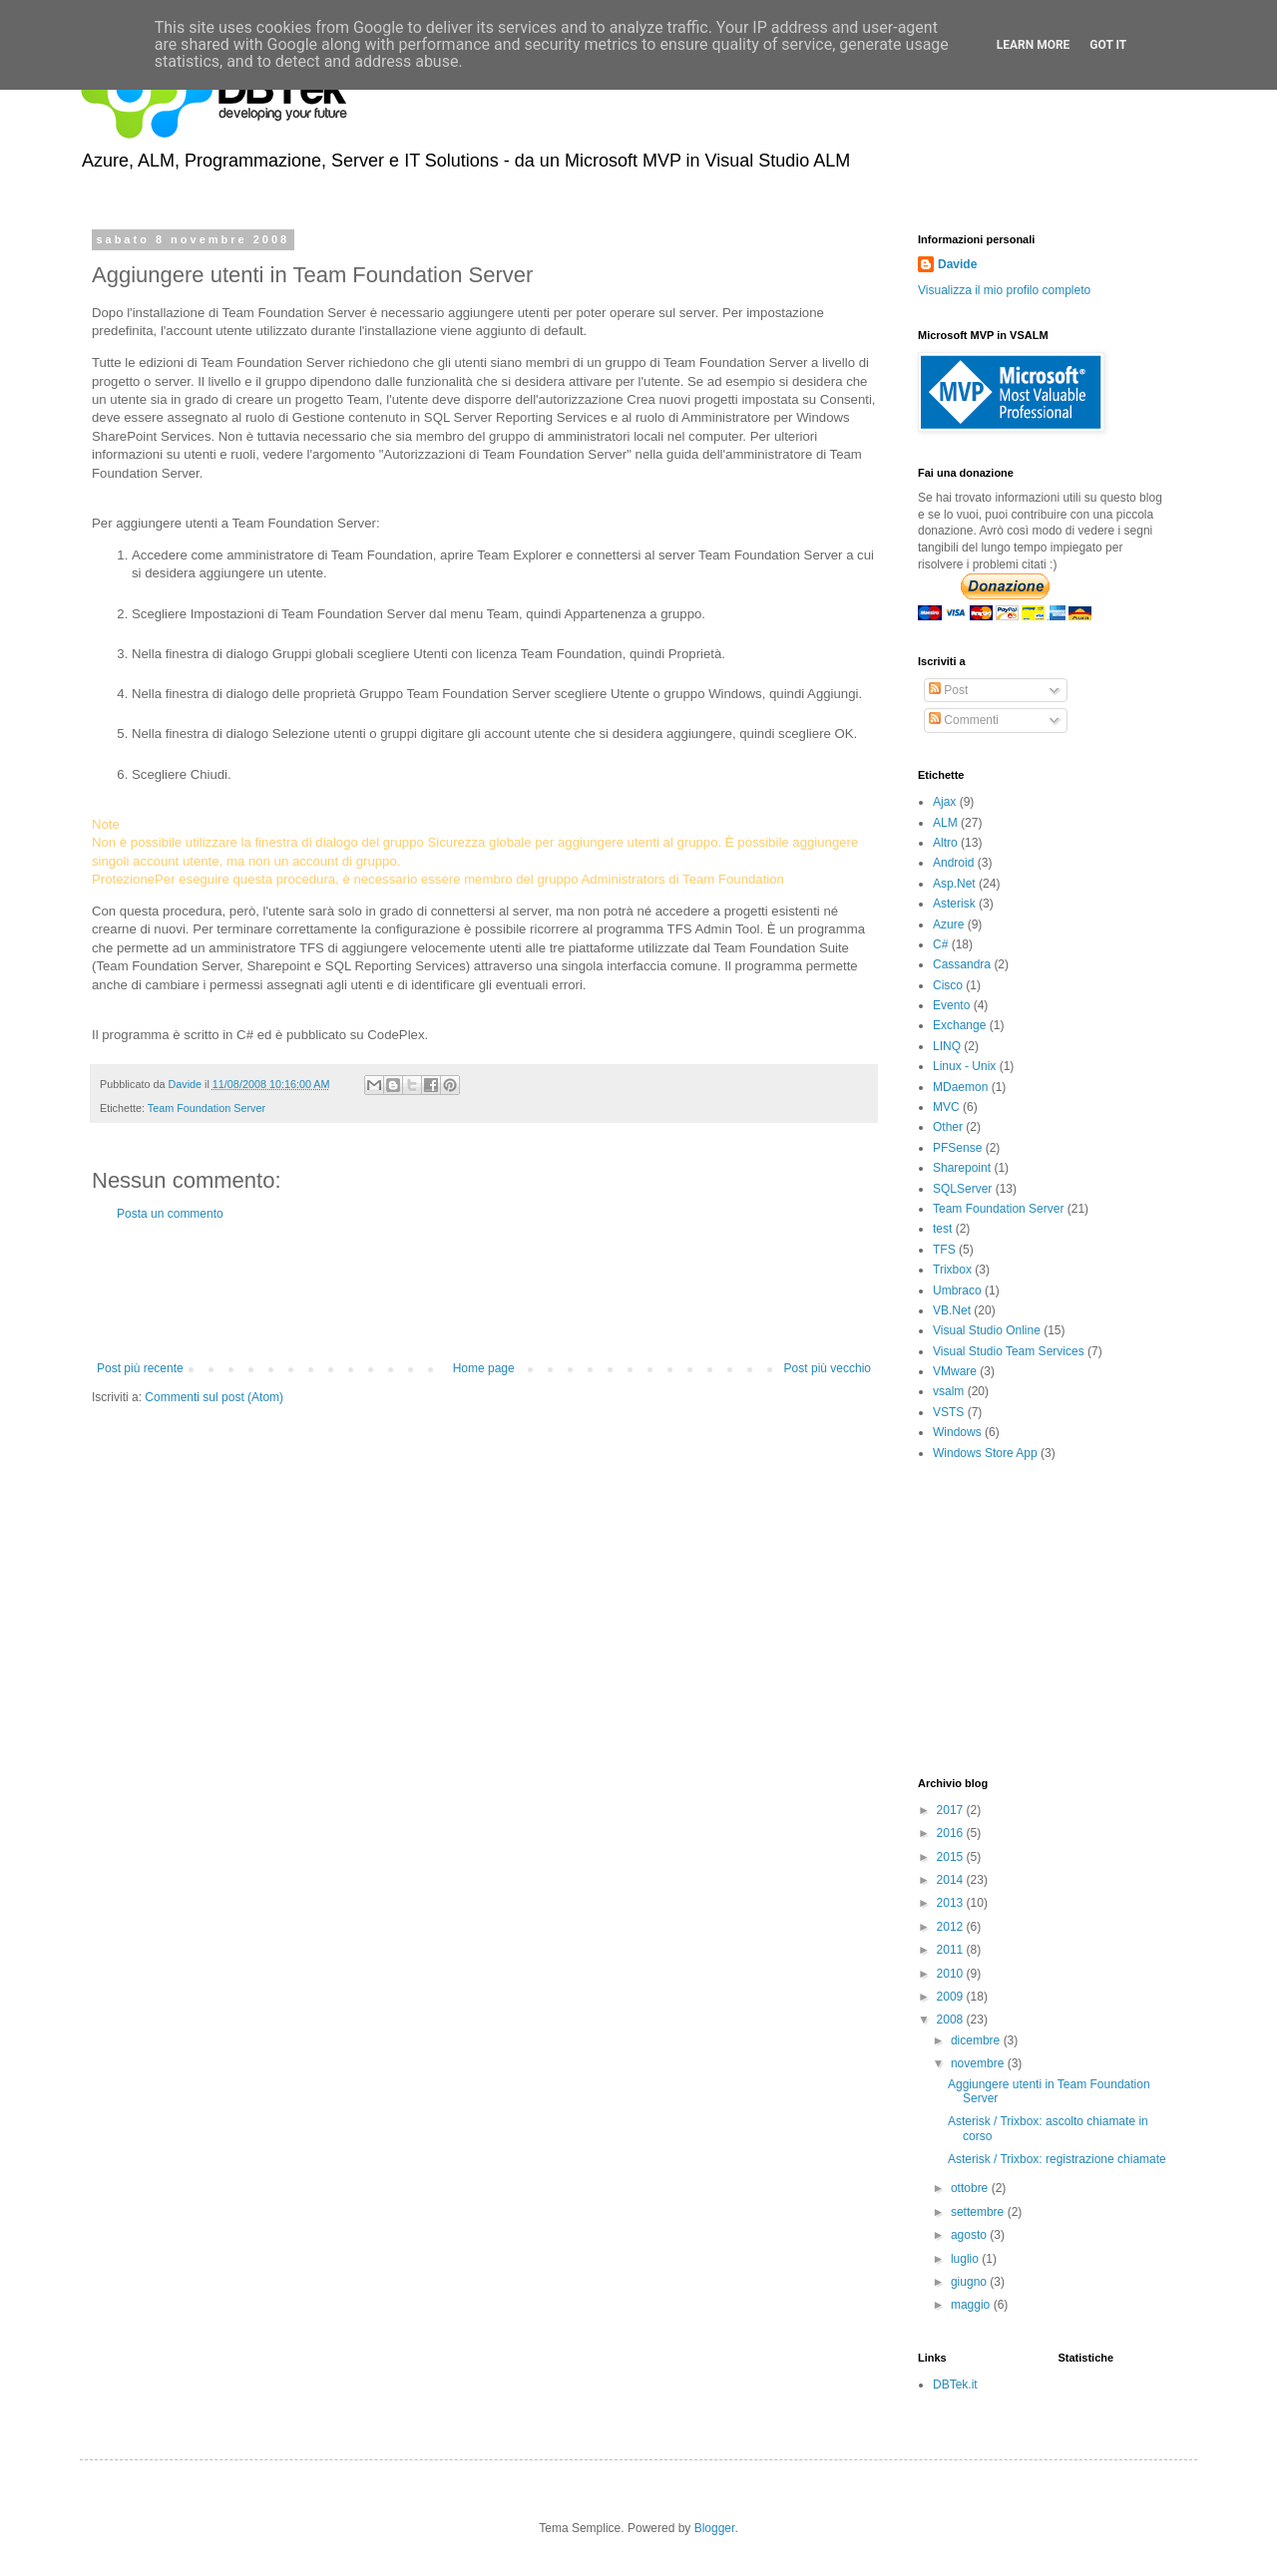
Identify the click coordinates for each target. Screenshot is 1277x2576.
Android (953, 863)
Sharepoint (962, 1168)
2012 (952, 1927)
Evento (951, 1005)
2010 (952, 1974)
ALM (945, 823)
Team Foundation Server (206, 1108)
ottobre (971, 2188)
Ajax (944, 802)
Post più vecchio (827, 1368)
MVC (946, 1107)
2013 (952, 1903)
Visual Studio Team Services (1008, 1351)
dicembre (977, 2040)
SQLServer (962, 1189)
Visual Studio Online (987, 1330)
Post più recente (140, 1368)
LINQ (947, 1046)
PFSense (957, 1148)
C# (940, 944)
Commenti (964, 720)
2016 (952, 1833)
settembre (979, 2212)
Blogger (714, 2528)
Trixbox (952, 1270)
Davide (957, 264)
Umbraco (957, 1290)
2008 (952, 2019)
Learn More (1033, 45)
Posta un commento (170, 1214)
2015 (952, 1857)
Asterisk (954, 904)
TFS (944, 1250)
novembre (979, 2063)
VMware (955, 1371)
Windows (957, 1432)
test (942, 1229)
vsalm (948, 1391)
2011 (952, 1950)
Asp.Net (954, 884)
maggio (972, 2305)
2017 (952, 1810)
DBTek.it (955, 2385)
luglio (966, 2259)
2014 (952, 1880)
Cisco (948, 985)
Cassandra (962, 964)
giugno (970, 2282)
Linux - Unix (964, 1066)
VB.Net (952, 1310)
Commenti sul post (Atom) (214, 1397)
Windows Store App (985, 1453)
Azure (948, 924)
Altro (945, 843)
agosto (970, 2235)
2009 (952, 1997)
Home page (484, 1368)
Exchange (959, 1025)
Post (948, 690)
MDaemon (960, 1087)
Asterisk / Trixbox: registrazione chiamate (1057, 2159)
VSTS (948, 1412)
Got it (1107, 45)
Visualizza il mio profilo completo (1004, 290)
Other (948, 1127)
